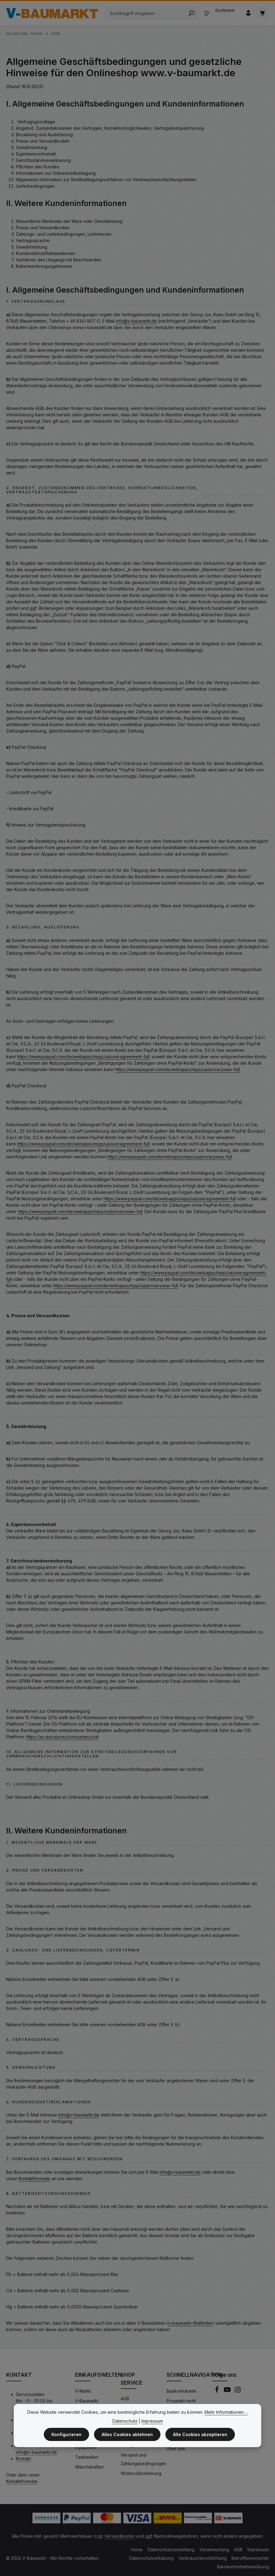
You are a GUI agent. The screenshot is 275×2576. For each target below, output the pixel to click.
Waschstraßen (89, 2466)
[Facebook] (217, 2391)
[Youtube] (228, 2391)
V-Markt (83, 2391)
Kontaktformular (34, 2178)
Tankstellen (86, 2457)
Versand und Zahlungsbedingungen (143, 2459)
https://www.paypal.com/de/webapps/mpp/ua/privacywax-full (177, 1069)
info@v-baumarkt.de (136, 321)
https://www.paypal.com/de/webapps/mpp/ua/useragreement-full (83, 1056)
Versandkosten (119, 2536)
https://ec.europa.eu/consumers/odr (62, 1736)
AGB (125, 2398)
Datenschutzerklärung (151, 2558)
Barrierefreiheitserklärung (243, 2566)
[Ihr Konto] (247, 13)
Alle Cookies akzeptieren (200, 2434)
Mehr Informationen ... (226, 2412)
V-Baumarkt (86, 2400)
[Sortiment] (221, 13)
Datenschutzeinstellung (171, 2549)
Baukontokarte (181, 2391)
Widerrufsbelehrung (141, 2473)
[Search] (190, 13)
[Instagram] (237, 2391)
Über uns (176, 2448)
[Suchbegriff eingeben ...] (144, 13)
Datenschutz (125, 2421)
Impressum (258, 2549)
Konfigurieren (66, 2434)
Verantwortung (214, 2549)
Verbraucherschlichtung (203, 2558)
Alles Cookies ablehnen (127, 2434)
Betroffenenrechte (250, 2558)
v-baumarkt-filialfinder (190, 2323)
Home (137, 2549)
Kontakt (23, 2458)
